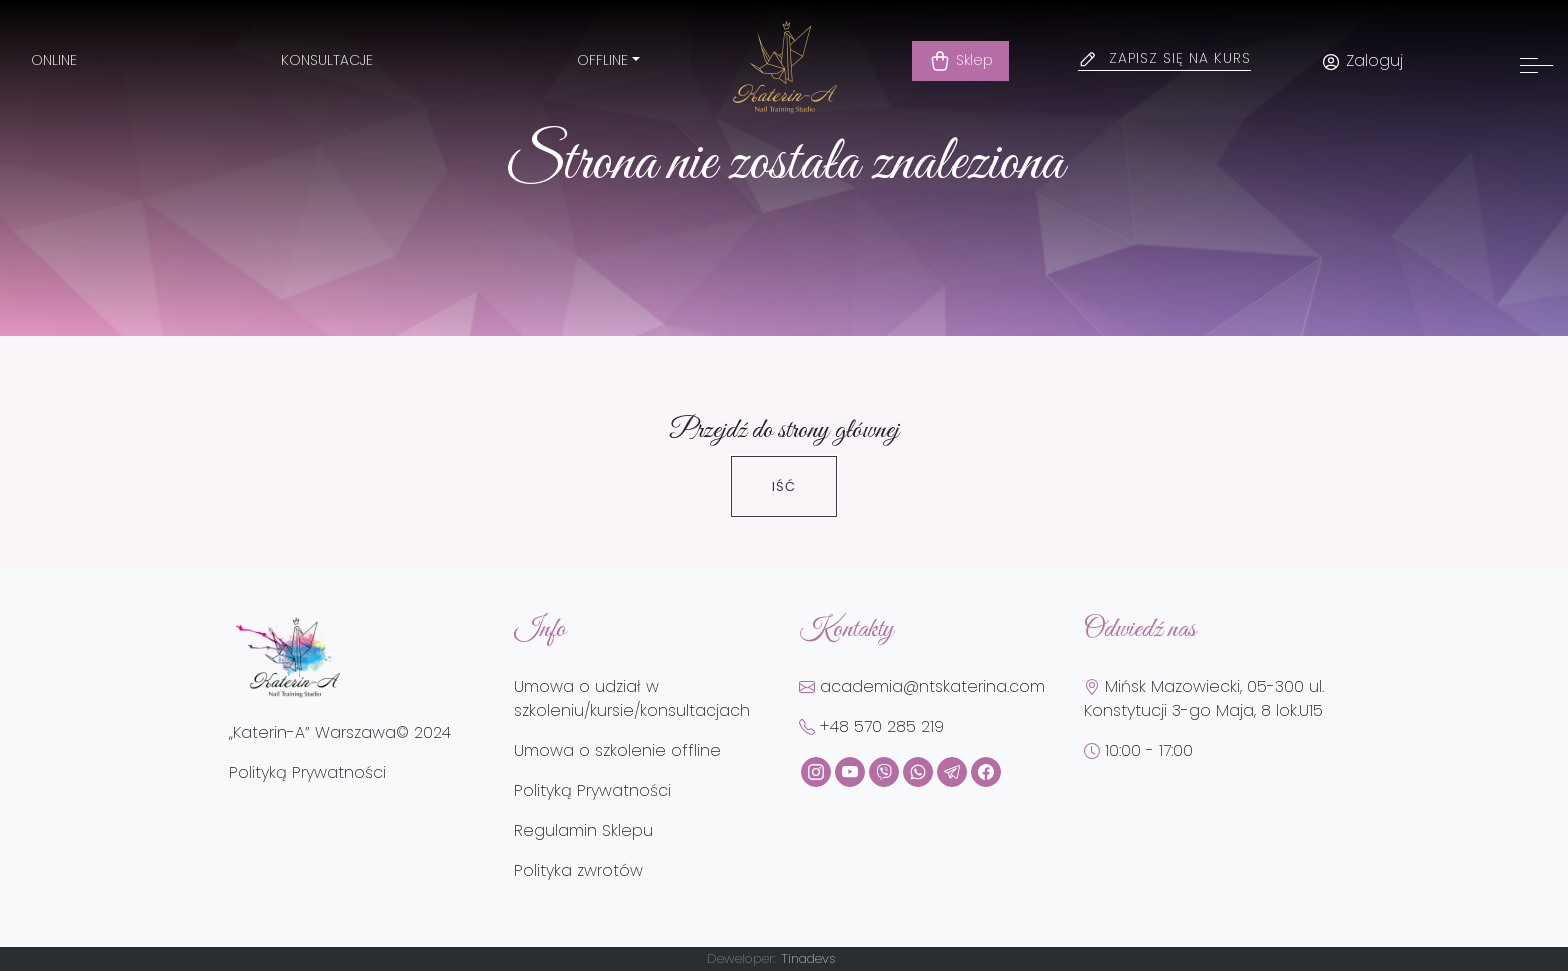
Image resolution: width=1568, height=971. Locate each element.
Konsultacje (327, 60)
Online (54, 60)
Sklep (960, 61)
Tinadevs (808, 958)
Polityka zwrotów (578, 870)
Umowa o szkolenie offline (617, 750)
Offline (602, 60)
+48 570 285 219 (871, 726)
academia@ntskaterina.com (922, 686)
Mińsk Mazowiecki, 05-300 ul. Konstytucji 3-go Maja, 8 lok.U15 (1204, 698)
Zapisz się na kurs (1180, 58)
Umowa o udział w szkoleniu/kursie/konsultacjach (632, 698)
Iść (784, 486)
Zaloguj (1362, 60)
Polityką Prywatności (307, 772)
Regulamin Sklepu (583, 830)
